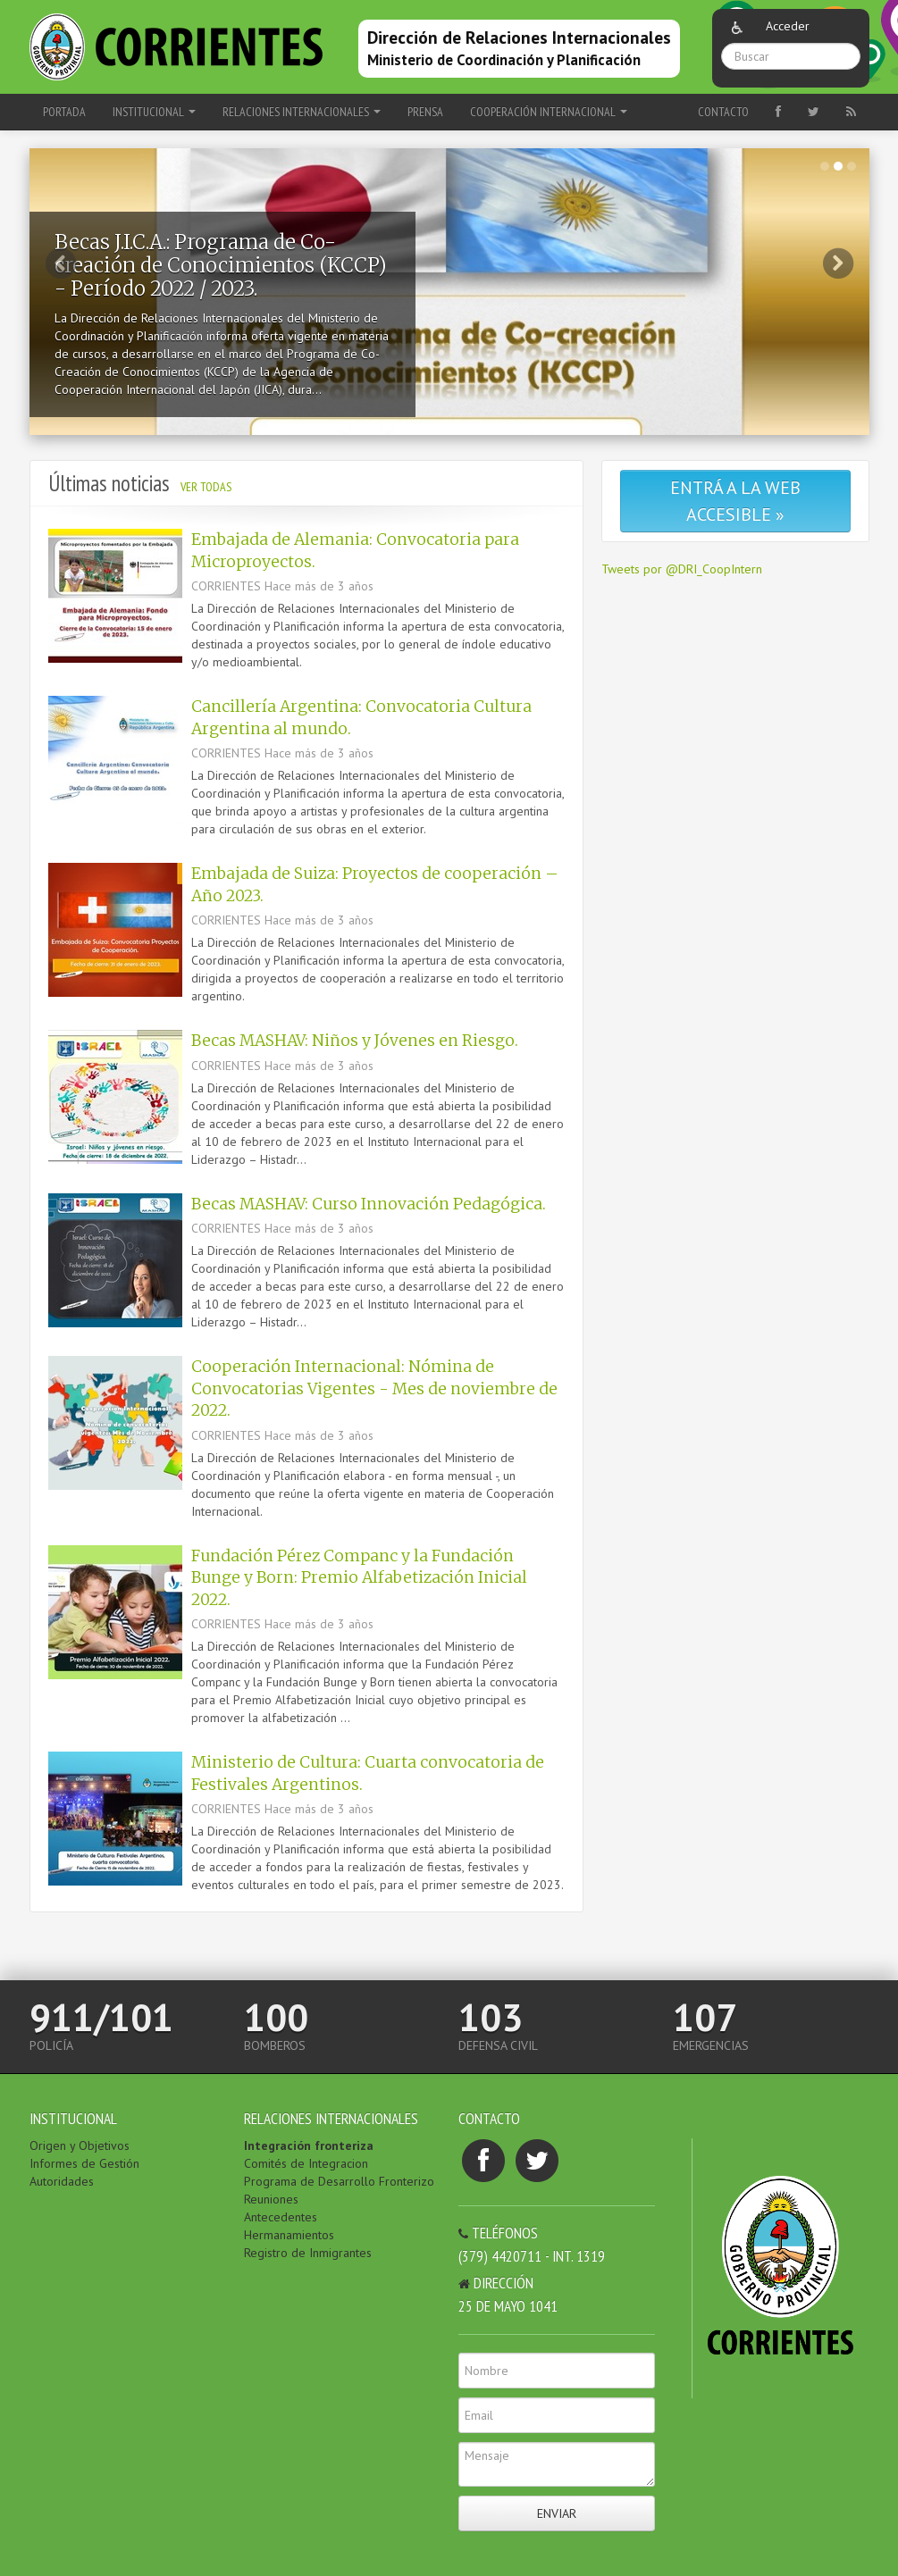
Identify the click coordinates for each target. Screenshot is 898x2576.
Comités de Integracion (306, 2163)
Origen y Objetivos (79, 2145)
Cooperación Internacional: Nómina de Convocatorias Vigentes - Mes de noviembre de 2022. (374, 1388)
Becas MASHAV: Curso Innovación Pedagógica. (368, 1204)
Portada (64, 112)
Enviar (556, 2513)
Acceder (788, 26)
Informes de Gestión (84, 2163)
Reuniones (271, 2199)
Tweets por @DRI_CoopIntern (681, 569)
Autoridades (61, 2181)
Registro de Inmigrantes (308, 2253)
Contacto (723, 112)
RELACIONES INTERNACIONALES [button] (301, 112)
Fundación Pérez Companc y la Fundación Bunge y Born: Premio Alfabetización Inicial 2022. (359, 1578)
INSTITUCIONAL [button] (154, 112)
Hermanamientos (289, 2235)
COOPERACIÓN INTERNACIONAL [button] (548, 112)
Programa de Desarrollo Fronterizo (339, 2181)
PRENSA (425, 112)
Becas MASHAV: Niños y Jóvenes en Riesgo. (354, 1040)
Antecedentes (280, 2217)
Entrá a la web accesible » (735, 501)
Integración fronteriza (308, 2145)
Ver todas (205, 487)
